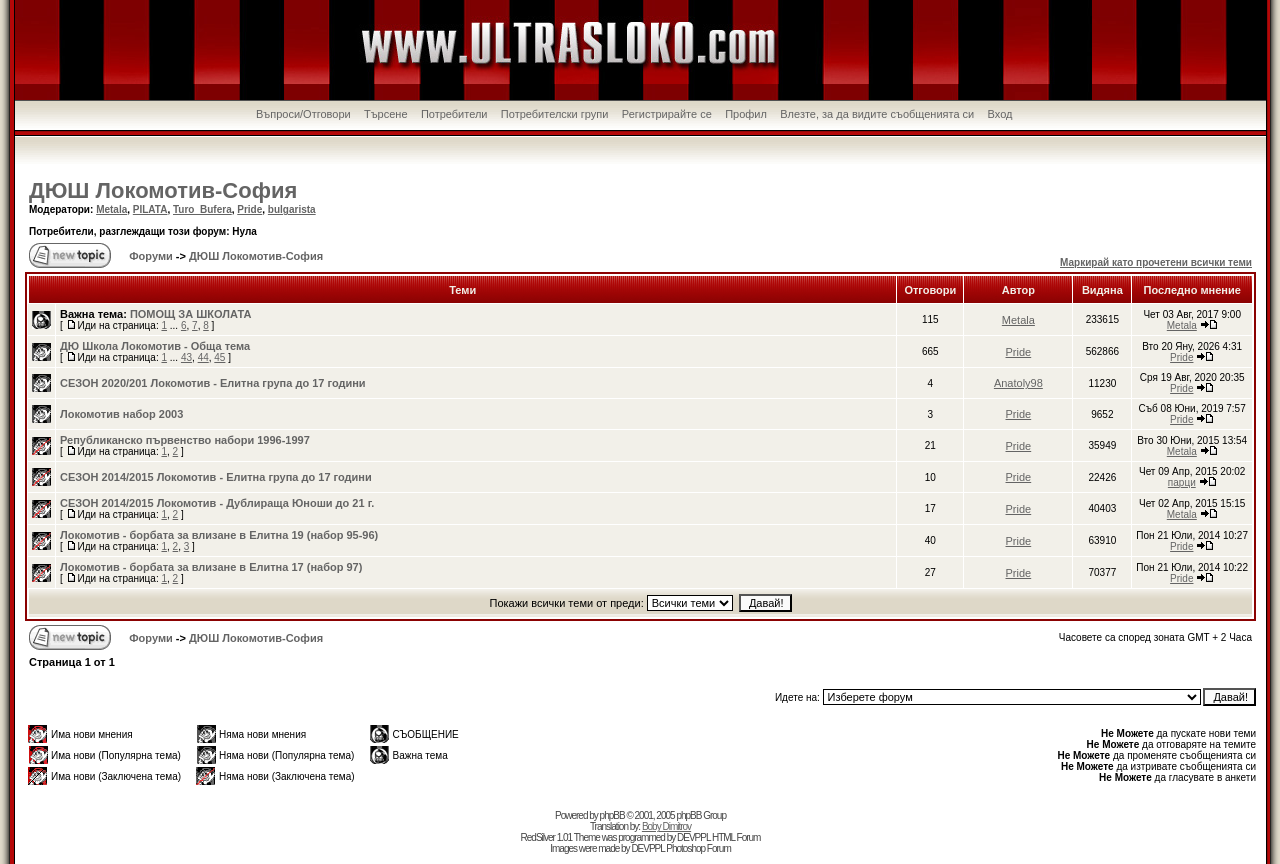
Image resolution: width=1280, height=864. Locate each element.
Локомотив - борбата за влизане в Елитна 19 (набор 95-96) (219, 535)
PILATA (150, 209)
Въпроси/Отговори (303, 114)
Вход (1000, 114)
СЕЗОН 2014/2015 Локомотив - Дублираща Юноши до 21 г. (217, 503)
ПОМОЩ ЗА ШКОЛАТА (190, 314)
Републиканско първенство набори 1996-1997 (185, 440)
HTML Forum (736, 837)
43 (186, 357)
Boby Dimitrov (666, 826)
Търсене (386, 114)
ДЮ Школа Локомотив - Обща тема (155, 346)
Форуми (149, 256)
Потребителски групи (555, 114)
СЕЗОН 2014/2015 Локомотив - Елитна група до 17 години (216, 477)
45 (219, 357)
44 (203, 357)
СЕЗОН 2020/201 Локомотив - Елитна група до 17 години (213, 383)
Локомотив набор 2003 (121, 414)
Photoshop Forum (698, 848)
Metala (111, 209)
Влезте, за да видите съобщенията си (877, 114)
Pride (249, 209)
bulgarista (292, 209)
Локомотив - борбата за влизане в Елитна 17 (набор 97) (211, 567)
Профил (746, 114)
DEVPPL (693, 837)
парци (1182, 482)
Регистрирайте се (667, 114)
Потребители (454, 114)
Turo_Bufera (202, 209)
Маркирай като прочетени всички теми (1156, 262)
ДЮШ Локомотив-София (163, 190)
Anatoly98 (1018, 383)
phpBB (612, 815)
